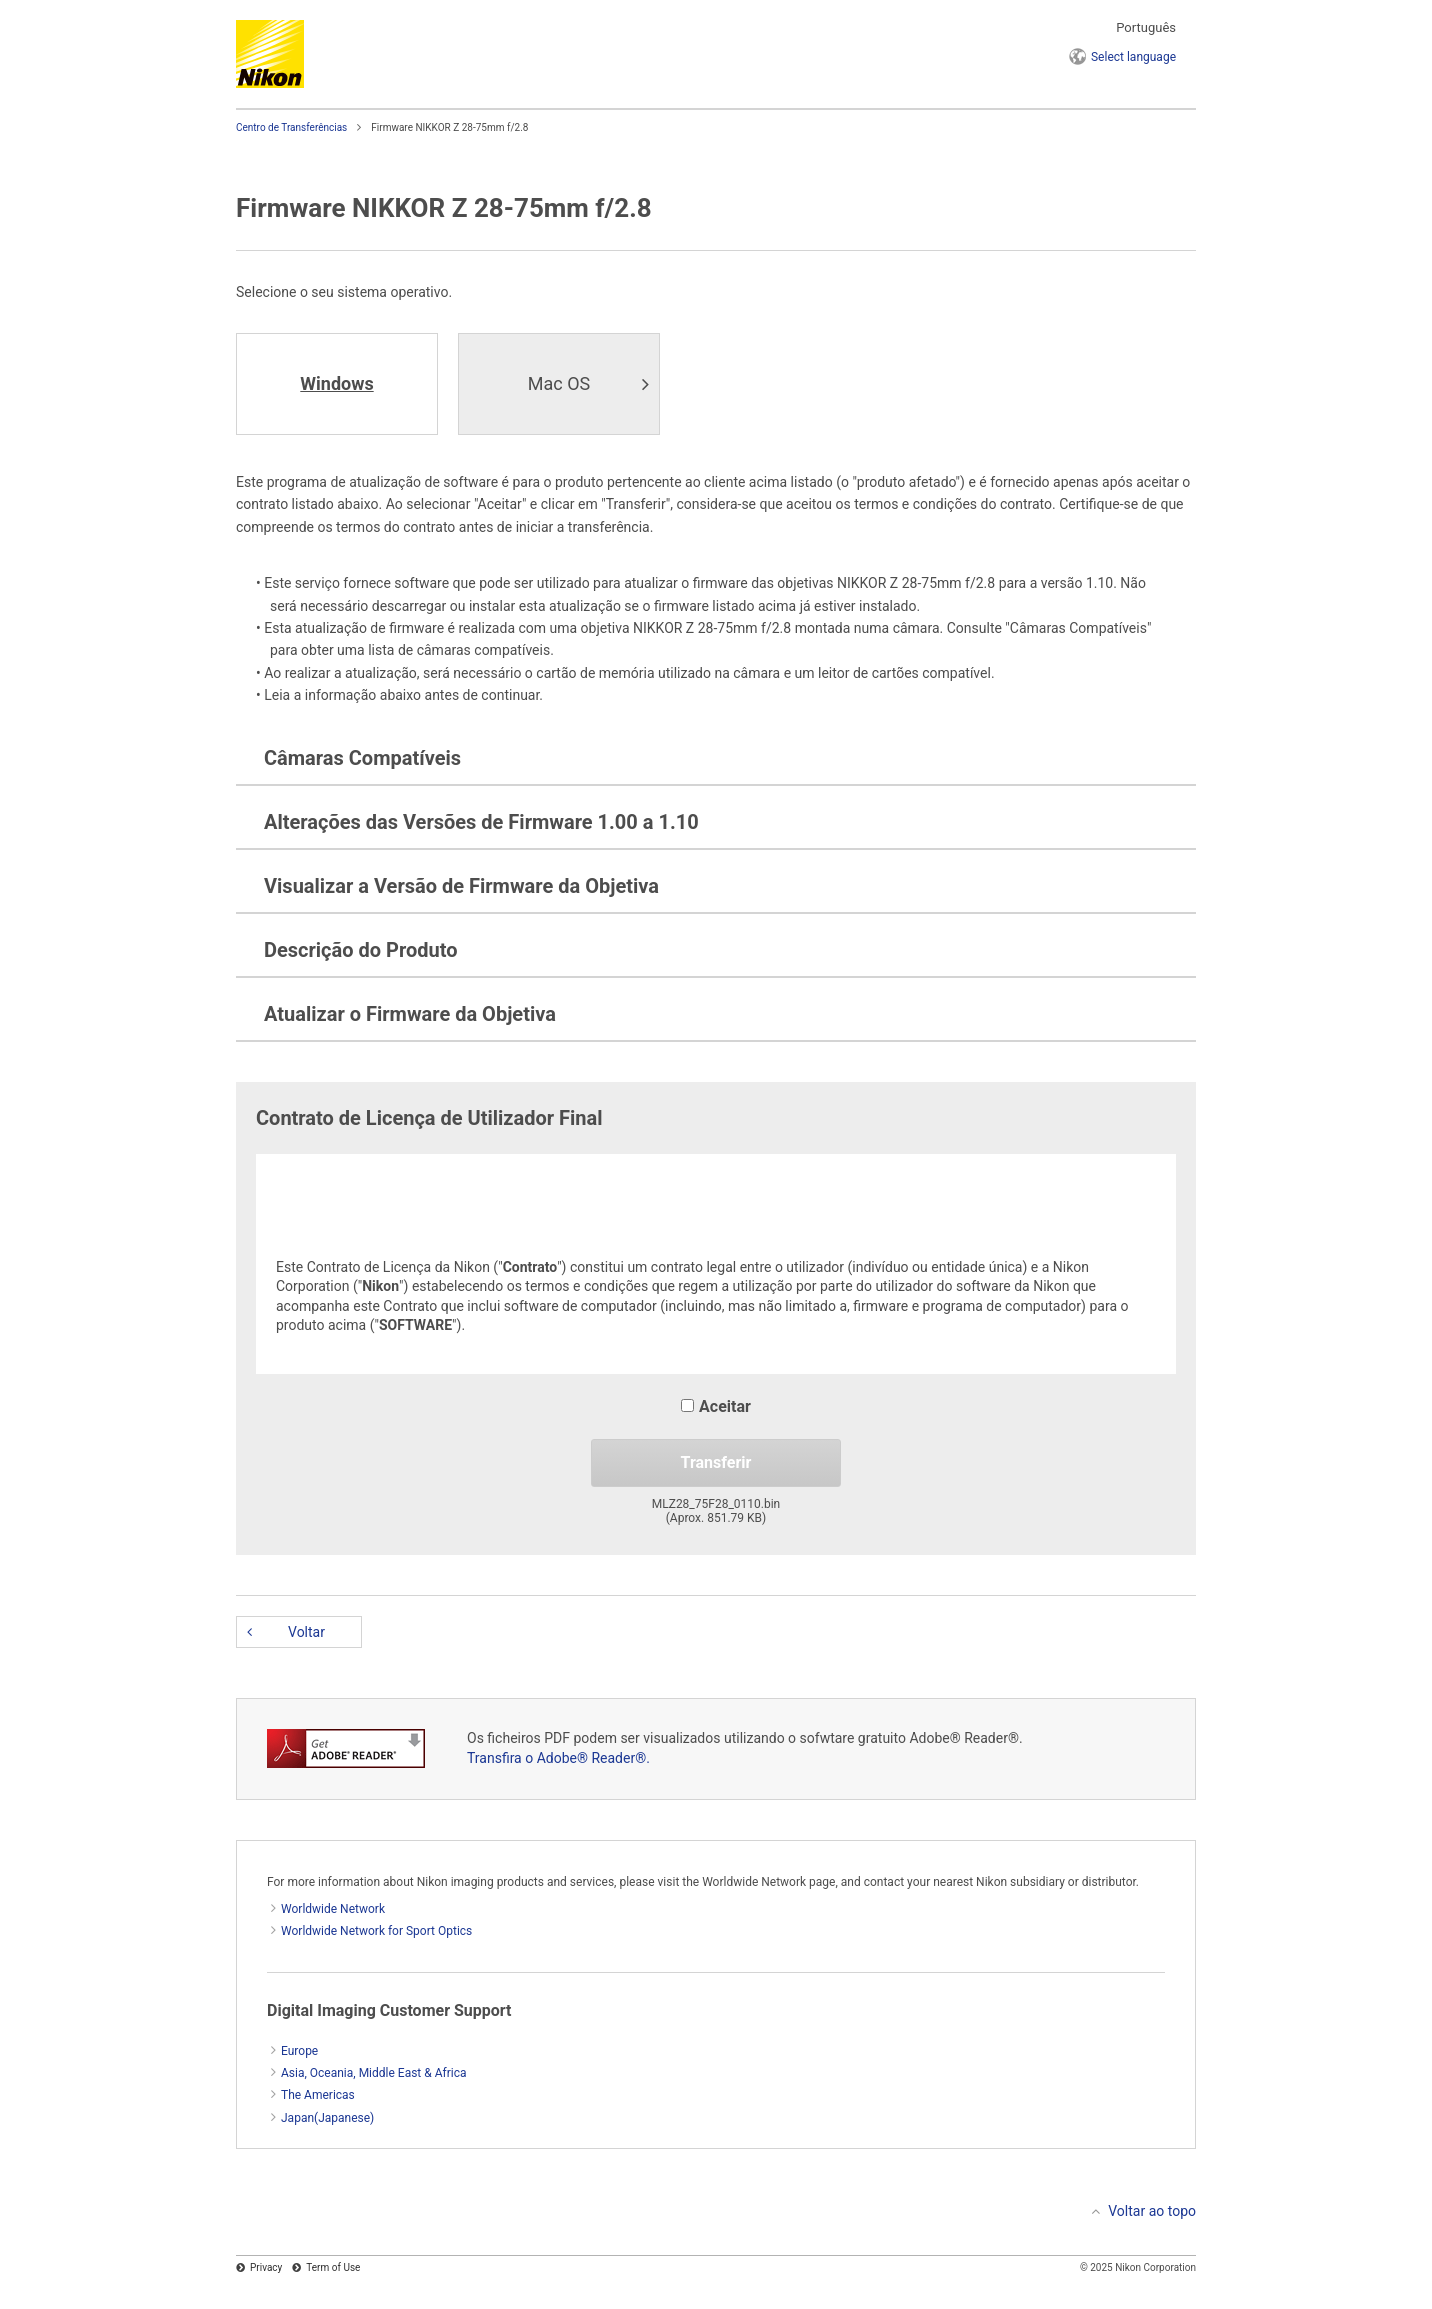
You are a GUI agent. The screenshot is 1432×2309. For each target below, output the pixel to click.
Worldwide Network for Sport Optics (376, 1931)
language (1133, 57)
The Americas (318, 2095)
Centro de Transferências (291, 127)
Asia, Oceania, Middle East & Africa (374, 2073)
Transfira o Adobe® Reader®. (558, 1758)
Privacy (266, 2267)
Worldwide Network (333, 1909)
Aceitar (716, 1406)
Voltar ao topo (1152, 2211)
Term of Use (333, 2267)
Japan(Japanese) (327, 2118)
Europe (299, 2051)
